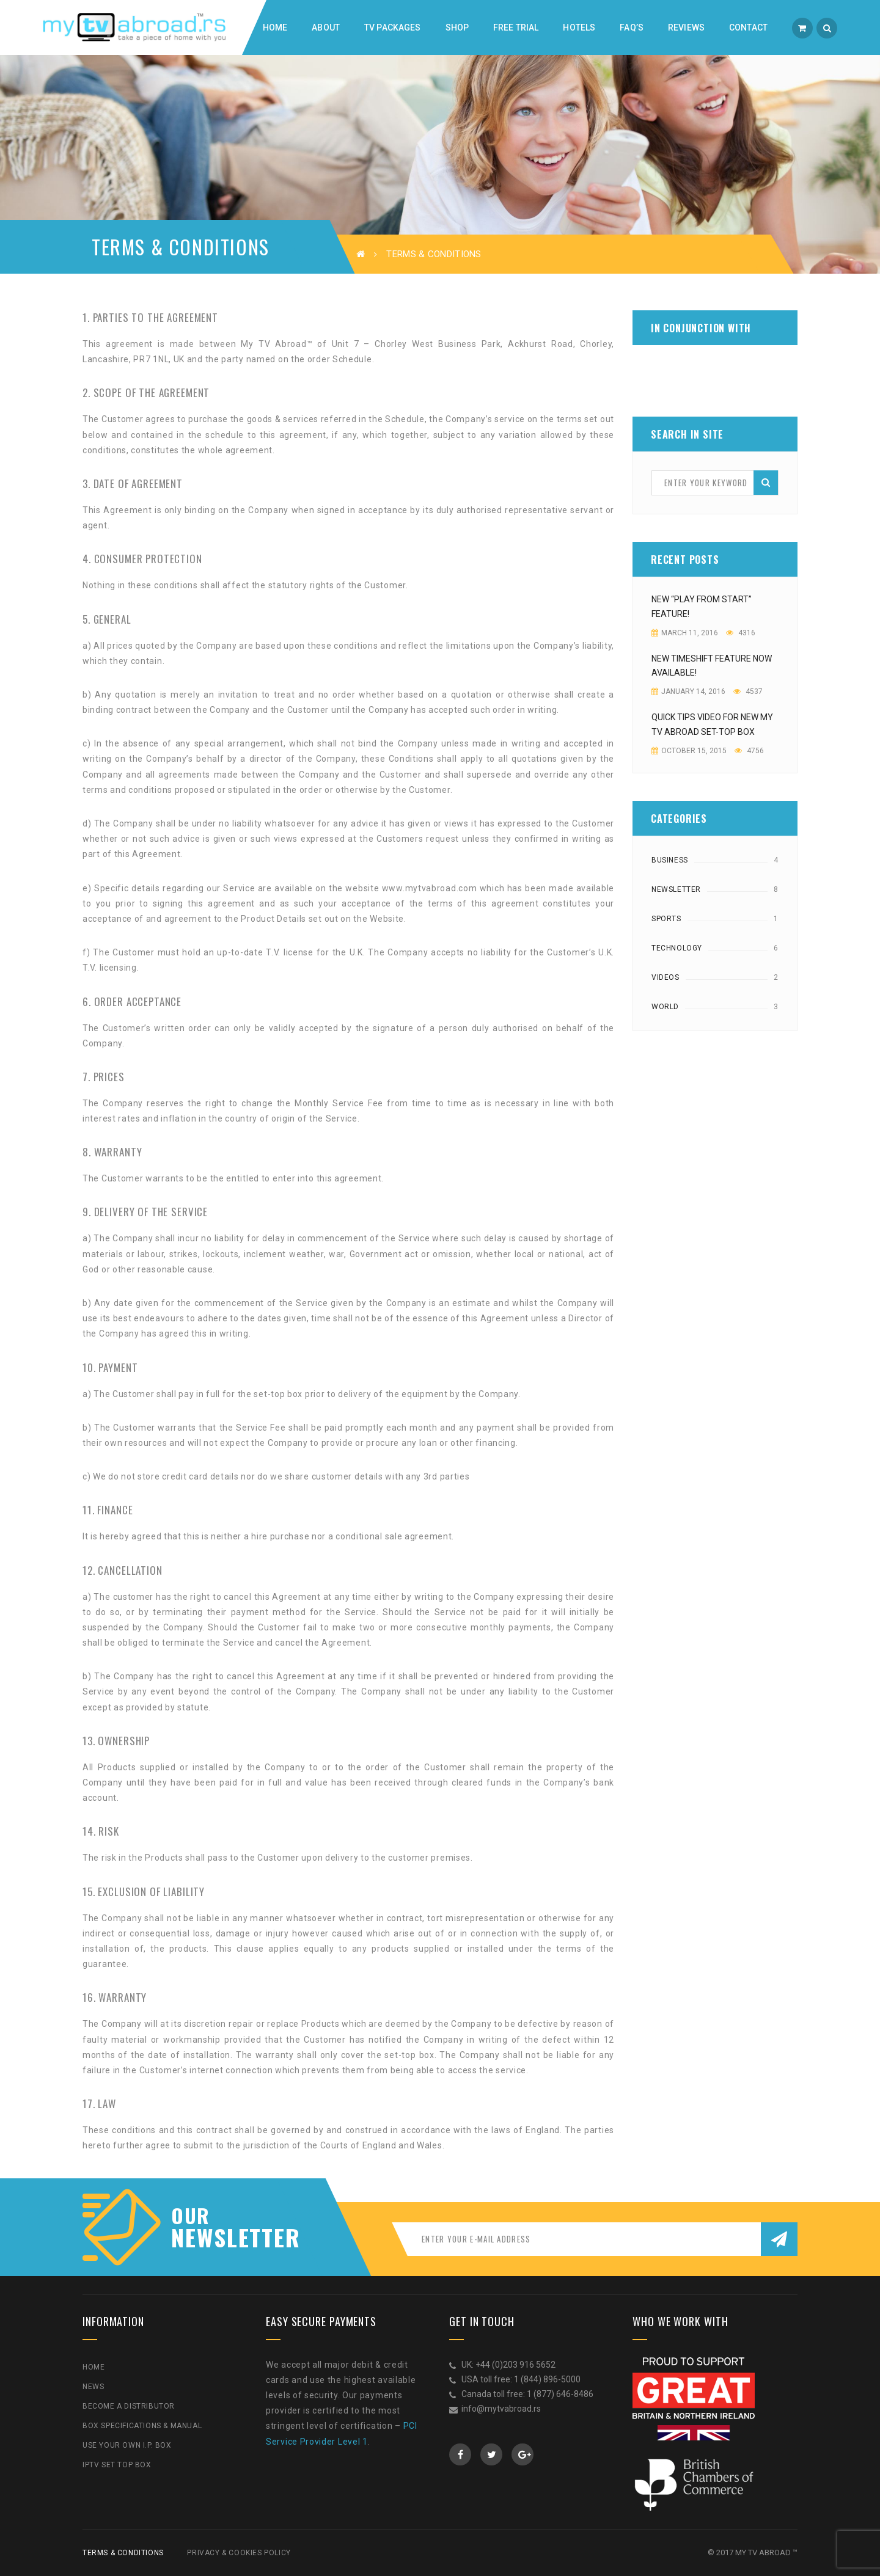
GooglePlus (522, 2454)
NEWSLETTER (229, 2237)
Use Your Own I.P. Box (127, 2445)
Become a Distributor (128, 2406)
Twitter (491, 2454)
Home (93, 2367)
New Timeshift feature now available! (711, 666)
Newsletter (676, 889)
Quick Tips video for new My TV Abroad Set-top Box (712, 724)
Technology (676, 948)
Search (765, 482)
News (93, 2386)
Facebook (460, 2454)
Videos (665, 977)
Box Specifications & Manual (142, 2425)
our (190, 2215)
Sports (666, 918)
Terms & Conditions (123, 2553)
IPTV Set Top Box (117, 2465)
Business (669, 860)
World (665, 1006)
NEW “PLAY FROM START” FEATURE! (701, 606)
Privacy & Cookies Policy (238, 2553)
